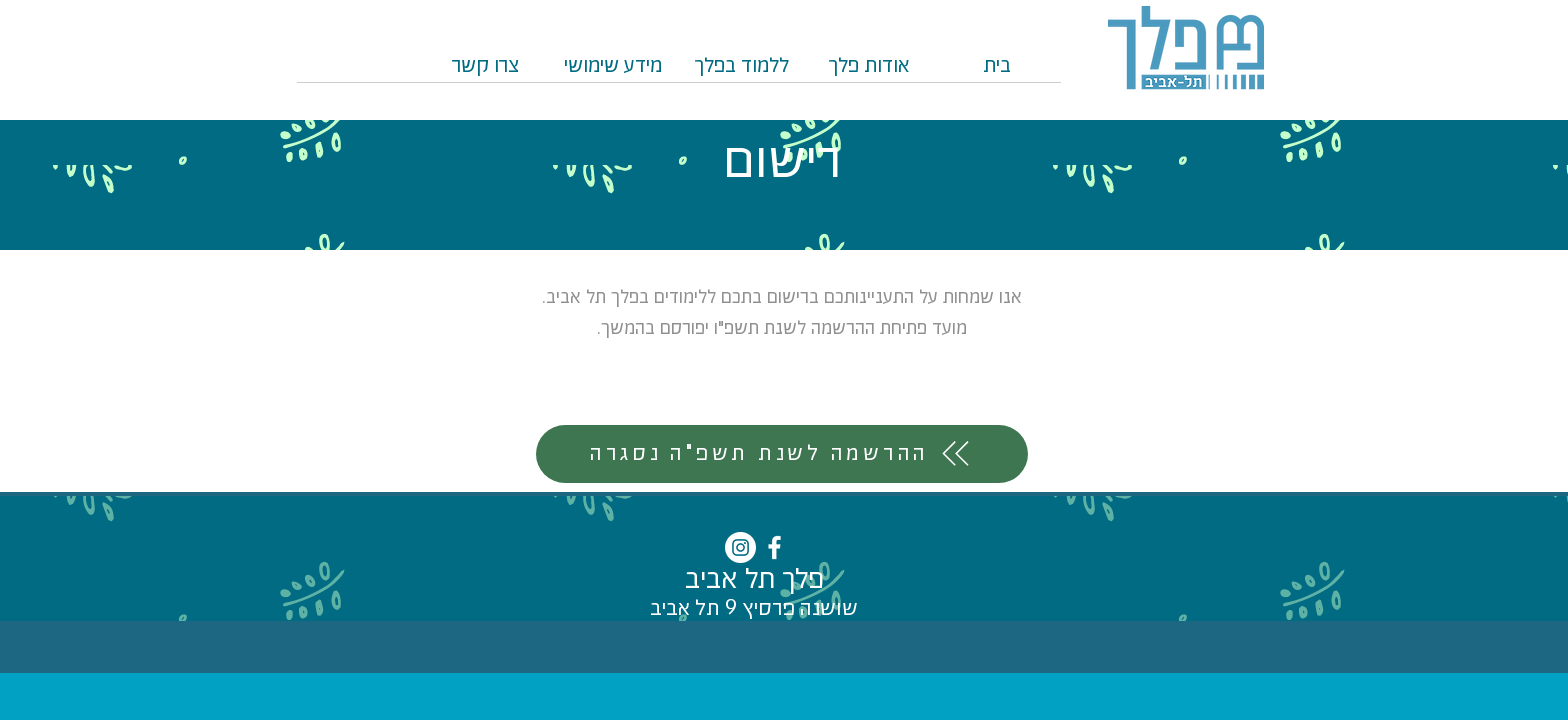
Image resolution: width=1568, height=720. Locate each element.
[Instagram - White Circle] (740, 547)
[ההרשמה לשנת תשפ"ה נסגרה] (782, 454)
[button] (741, 72)
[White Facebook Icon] (774, 547)
